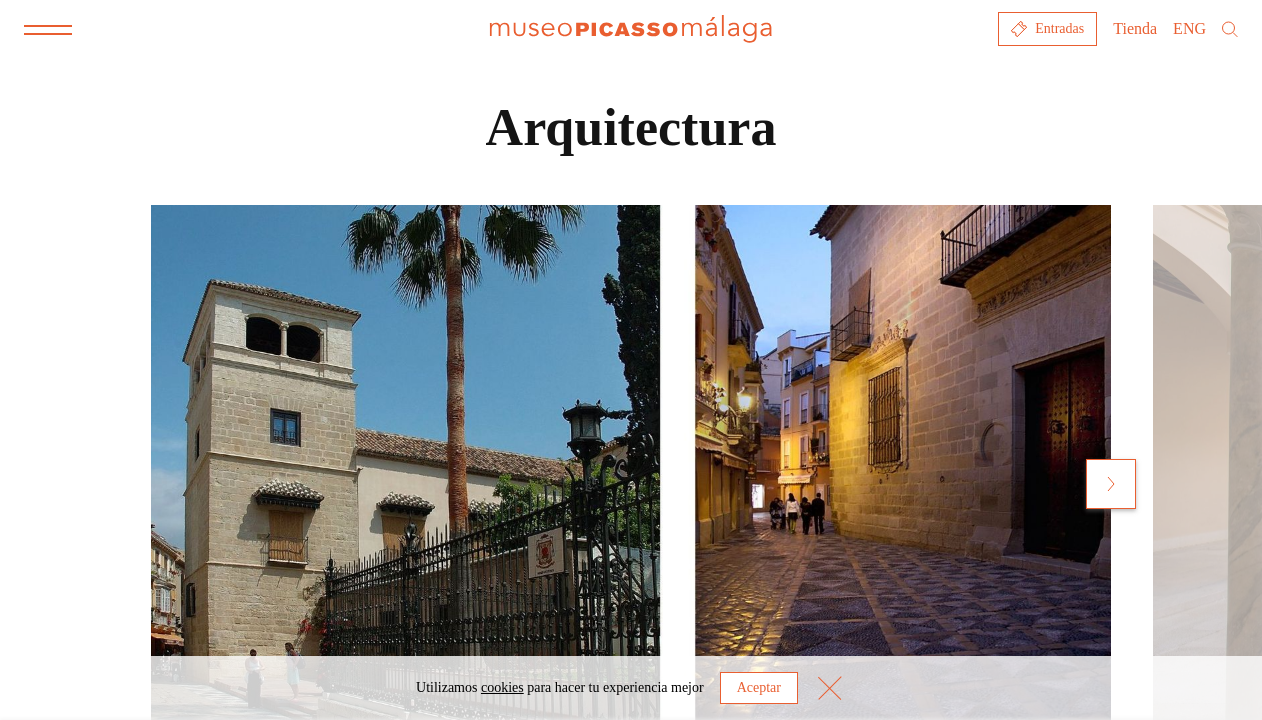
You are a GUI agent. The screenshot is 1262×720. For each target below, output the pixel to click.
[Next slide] (1111, 484)
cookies (502, 687)
